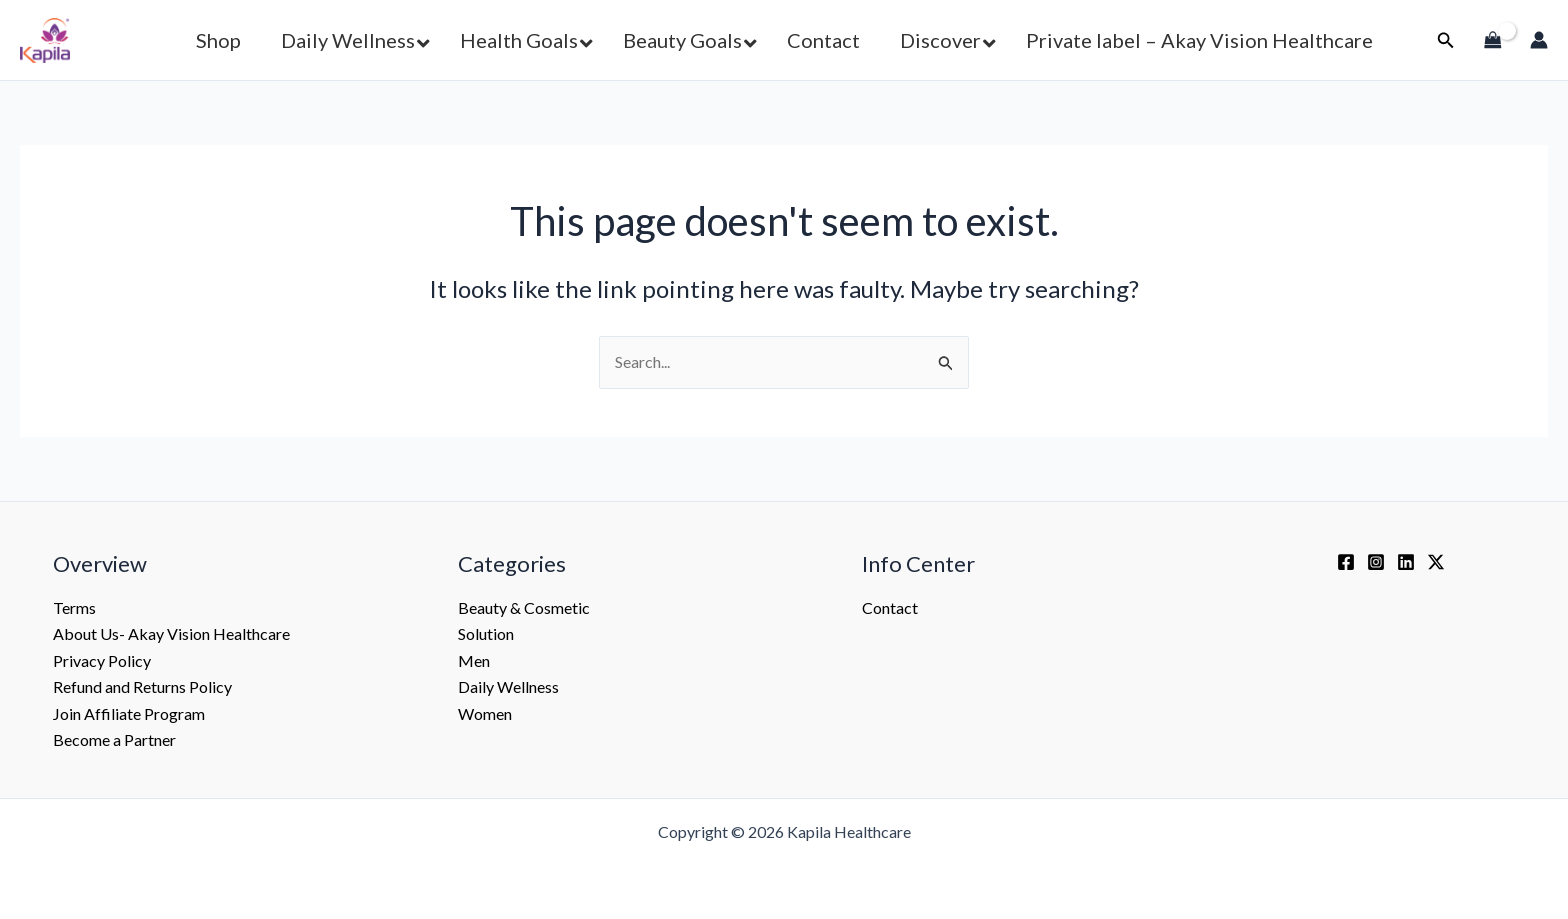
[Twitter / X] (1436, 562)
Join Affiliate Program (129, 713)
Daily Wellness (508, 686)
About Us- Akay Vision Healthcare (171, 633)
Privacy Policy (102, 660)
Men (474, 660)
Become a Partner (114, 739)
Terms (74, 607)
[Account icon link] (1539, 40)
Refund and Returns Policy (142, 686)
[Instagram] (1376, 562)
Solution (486, 633)
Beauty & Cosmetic (524, 607)
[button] (350, 40)
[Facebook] (1346, 562)
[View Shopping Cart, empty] (1493, 40)
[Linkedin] (1406, 562)
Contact (890, 607)
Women (485, 713)
